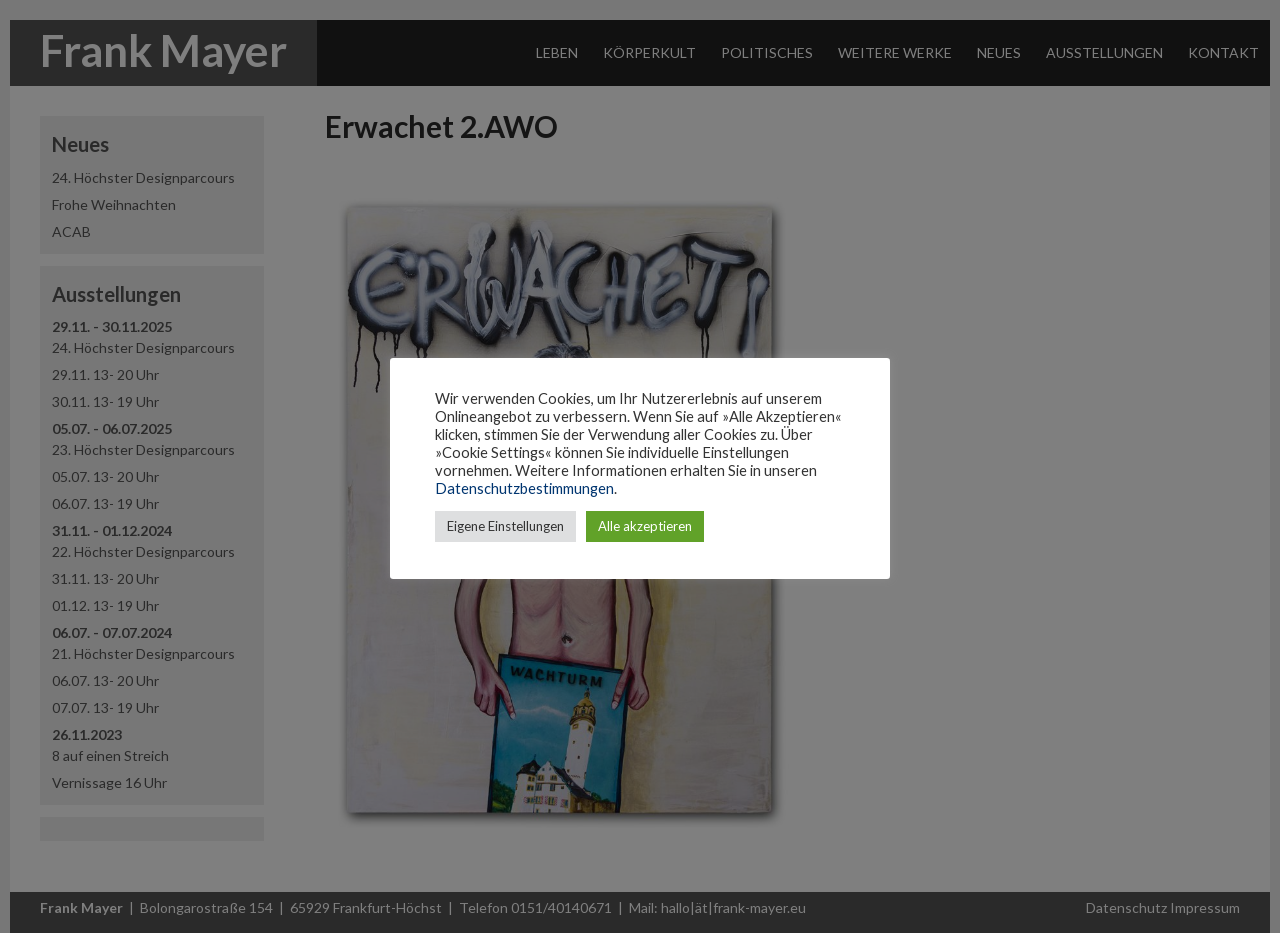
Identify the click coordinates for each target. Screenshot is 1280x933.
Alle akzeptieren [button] (645, 526)
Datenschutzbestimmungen (524, 488)
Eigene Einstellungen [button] (505, 526)
